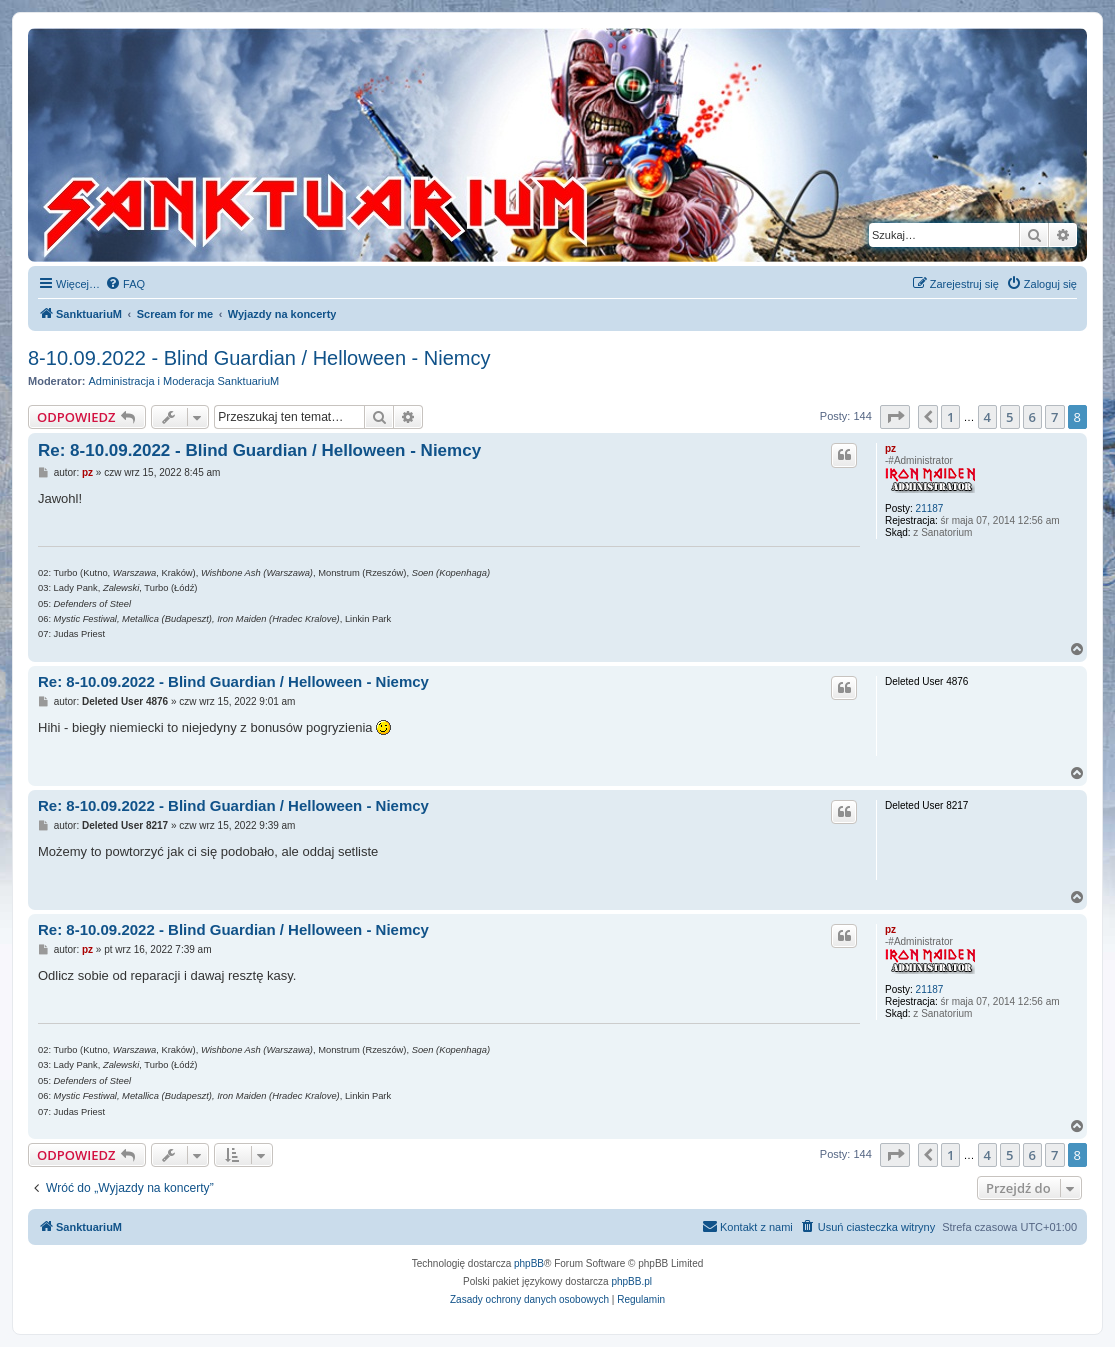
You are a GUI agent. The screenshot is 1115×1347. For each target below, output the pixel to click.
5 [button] (1009, 417)
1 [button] (950, 417)
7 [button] (1054, 417)
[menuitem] (125, 284)
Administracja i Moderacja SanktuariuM (184, 381)
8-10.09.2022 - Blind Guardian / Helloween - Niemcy (259, 358)
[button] (895, 417)
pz (890, 448)
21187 (930, 508)
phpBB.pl (631, 1281)
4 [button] (987, 417)
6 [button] (1032, 417)
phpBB (529, 1263)
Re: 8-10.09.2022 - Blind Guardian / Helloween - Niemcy (259, 450)
